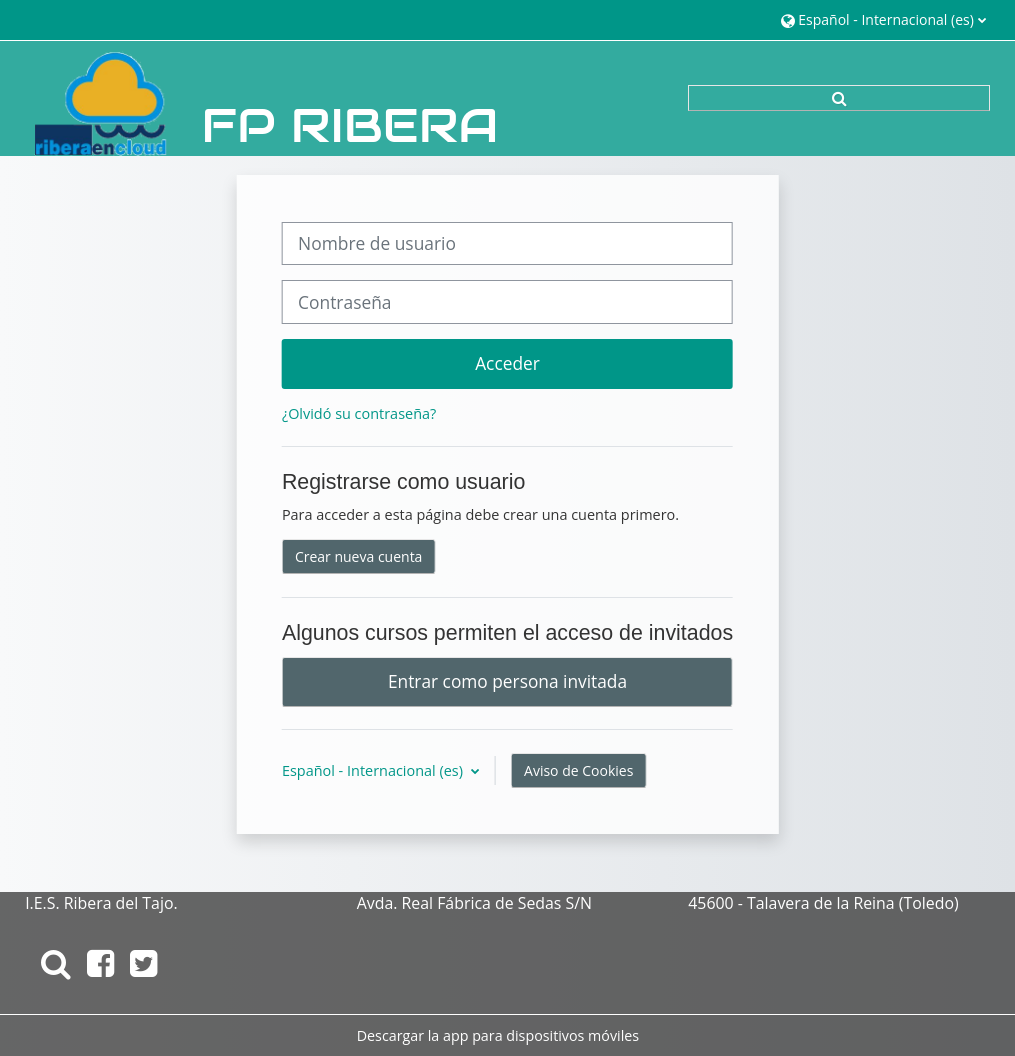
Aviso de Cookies (578, 770)
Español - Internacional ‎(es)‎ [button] (374, 770)
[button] (883, 19)
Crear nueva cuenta (359, 556)
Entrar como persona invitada (507, 681)
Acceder (507, 363)
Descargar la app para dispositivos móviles (498, 1035)
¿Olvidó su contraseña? (359, 413)
